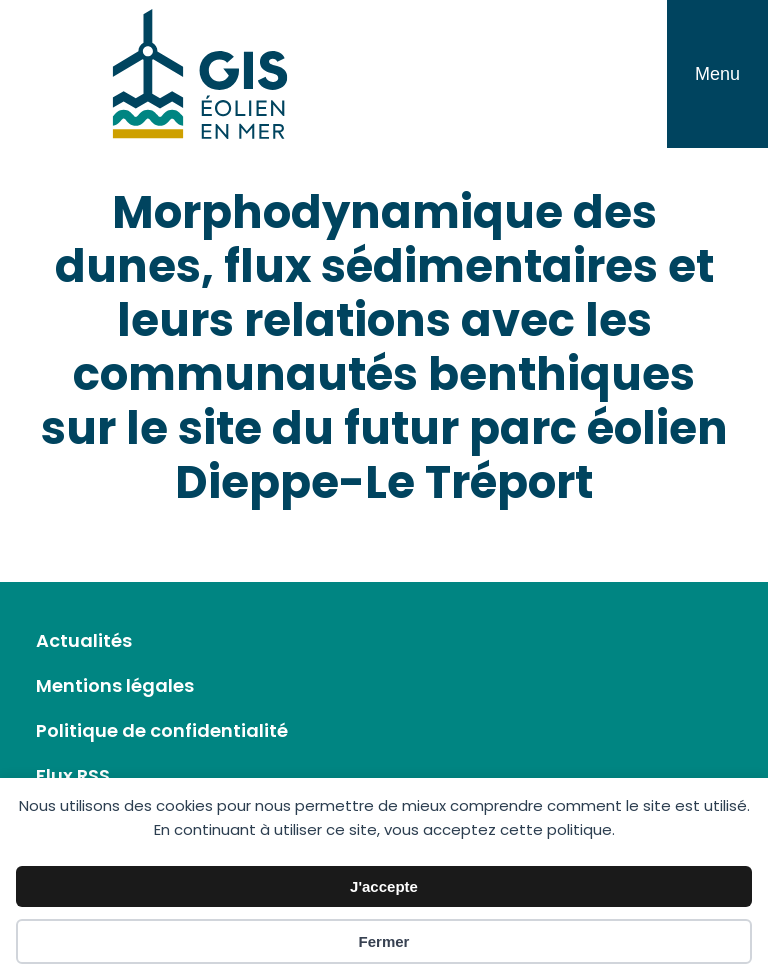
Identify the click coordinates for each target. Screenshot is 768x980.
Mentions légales (115, 685)
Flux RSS (73, 775)
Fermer (384, 941)
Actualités (84, 640)
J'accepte (384, 886)
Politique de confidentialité (162, 730)
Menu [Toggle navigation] (717, 74)
